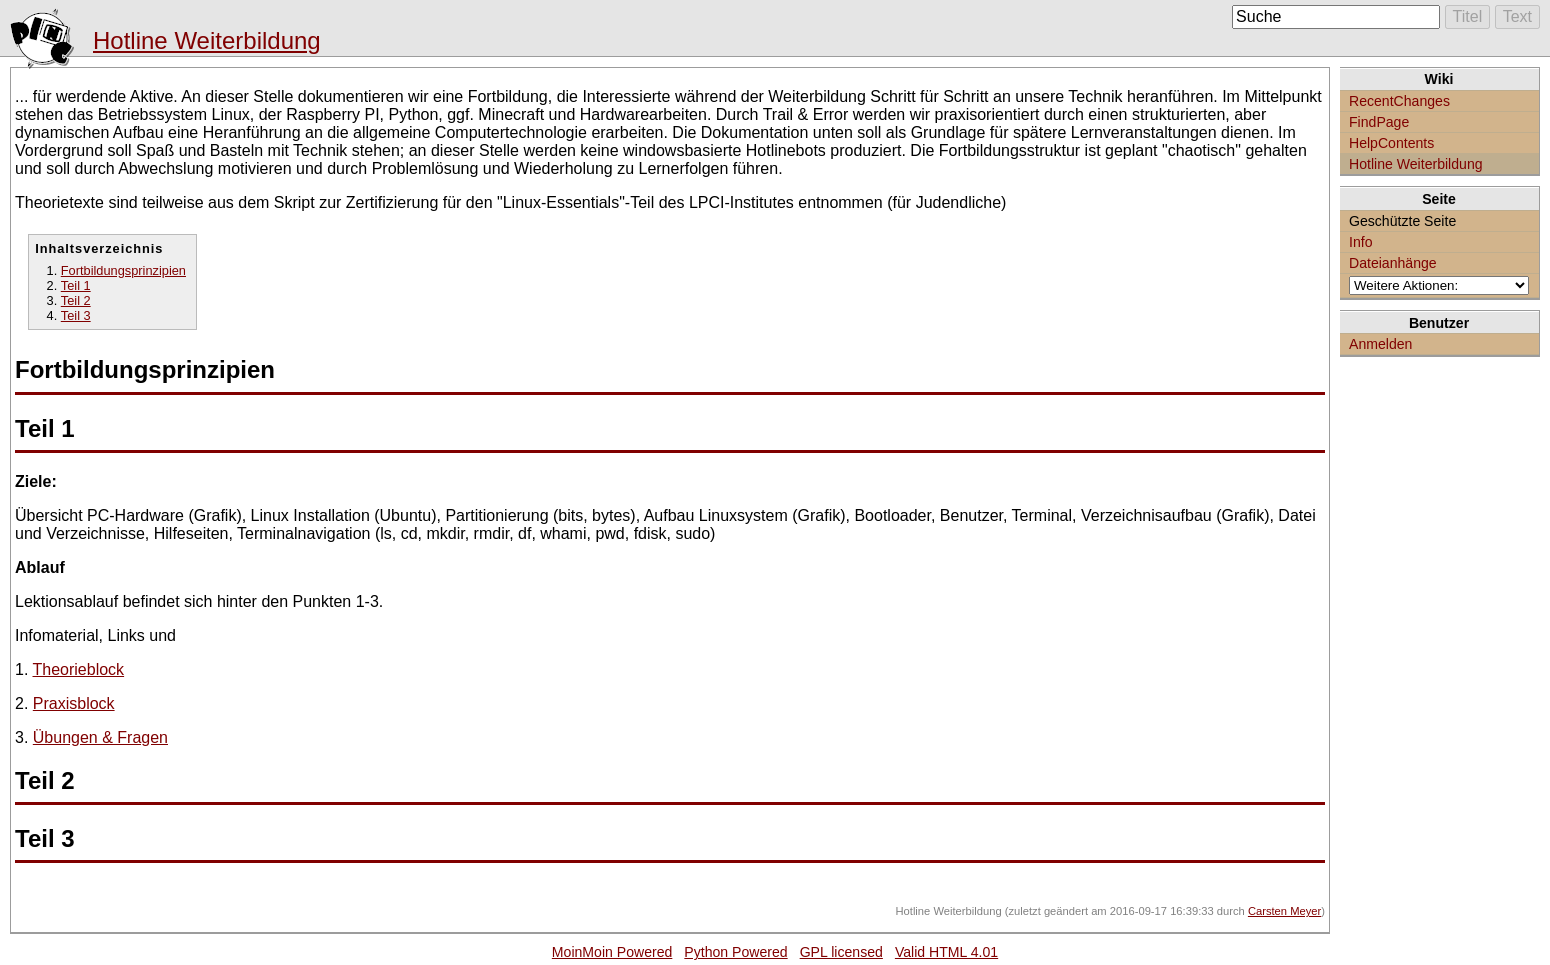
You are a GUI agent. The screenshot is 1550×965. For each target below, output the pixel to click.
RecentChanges (1399, 101)
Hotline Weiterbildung (207, 40)
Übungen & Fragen (100, 737)
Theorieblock (79, 669)
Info (1360, 242)
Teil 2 (76, 300)
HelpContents (1391, 143)
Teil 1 (76, 285)
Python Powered (735, 952)
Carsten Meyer (1284, 911)
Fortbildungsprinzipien (123, 270)
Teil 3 (76, 315)
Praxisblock (74, 703)
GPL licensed (841, 952)
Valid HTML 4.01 (946, 952)
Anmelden (1380, 344)
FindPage (1379, 122)
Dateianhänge (1393, 263)
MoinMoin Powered (612, 952)
